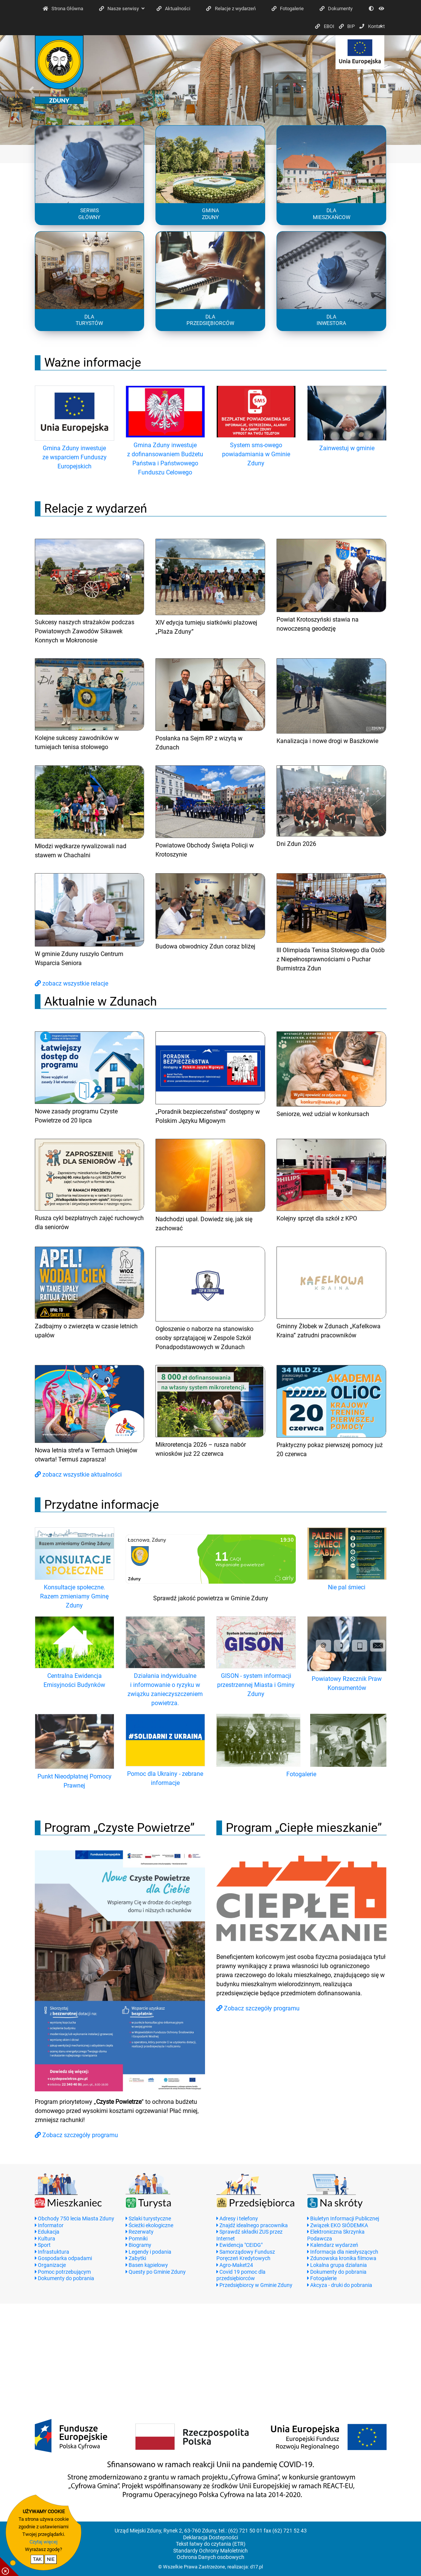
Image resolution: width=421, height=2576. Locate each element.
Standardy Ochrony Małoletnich (210, 2551)
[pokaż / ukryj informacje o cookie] (9, 2566)
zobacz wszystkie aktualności (78, 1474)
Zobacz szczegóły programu (76, 2135)
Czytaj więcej (43, 2542)
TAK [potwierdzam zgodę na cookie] (37, 2559)
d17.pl (256, 2567)
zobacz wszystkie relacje (71, 983)
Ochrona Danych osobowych (210, 2557)
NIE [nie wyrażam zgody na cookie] (50, 2559)
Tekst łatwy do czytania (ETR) (210, 2544)
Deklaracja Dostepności (210, 2537)
